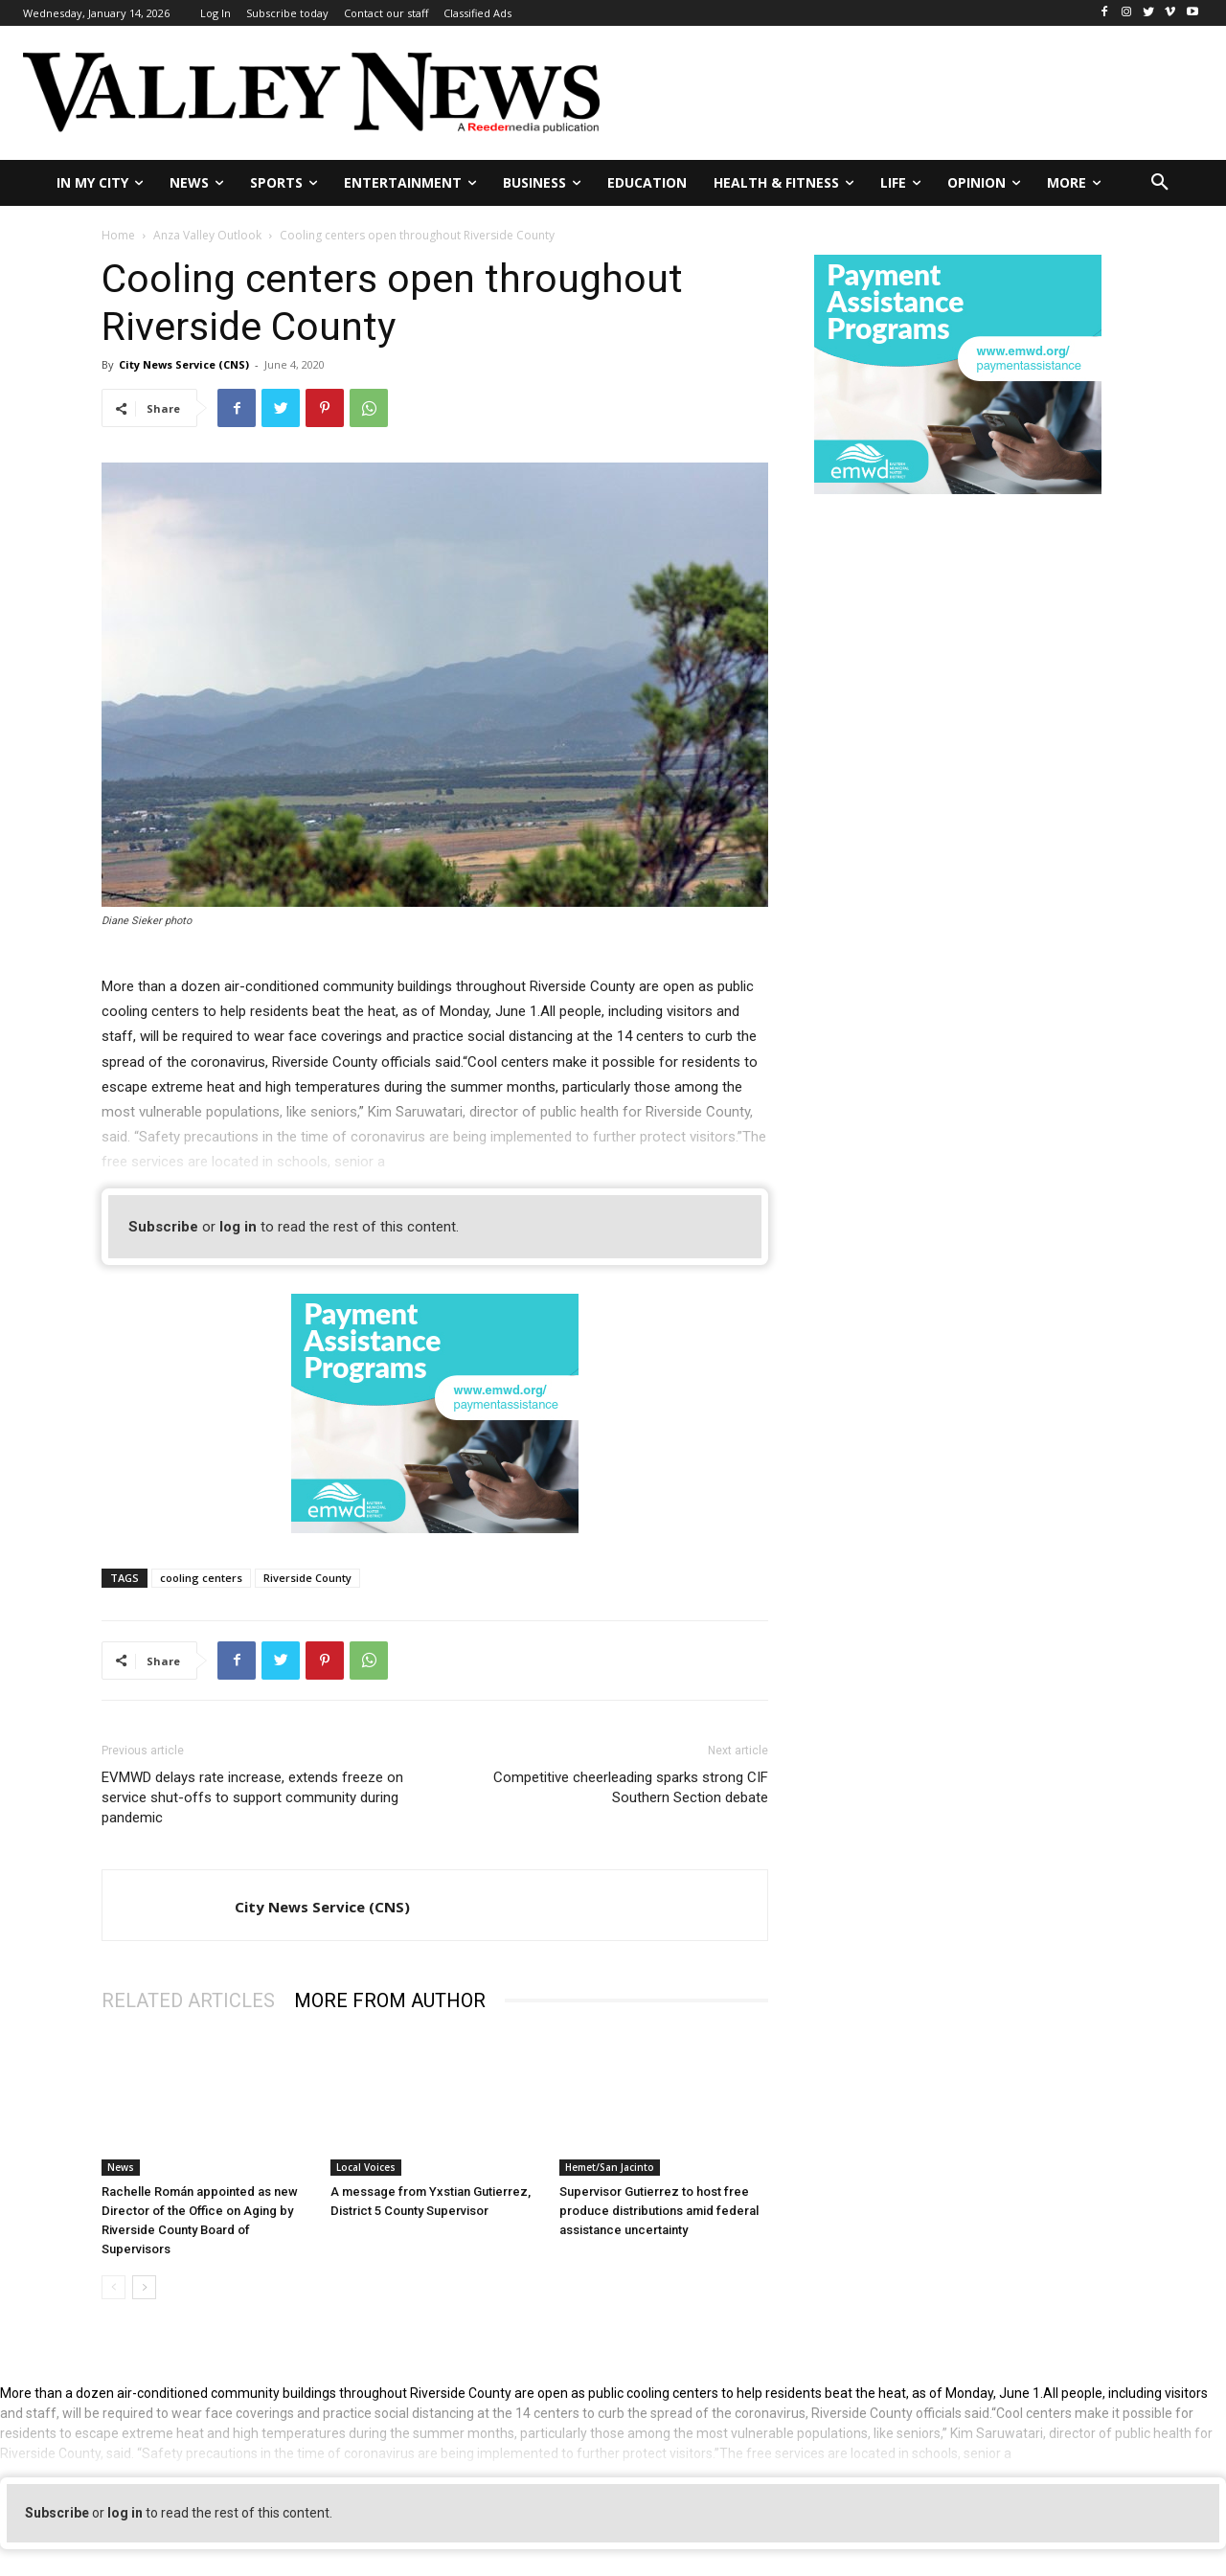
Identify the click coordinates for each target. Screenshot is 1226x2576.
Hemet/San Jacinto (609, 2167)
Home (118, 235)
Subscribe (163, 1226)
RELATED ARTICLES (188, 2000)
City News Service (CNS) (184, 364)
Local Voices (366, 2167)
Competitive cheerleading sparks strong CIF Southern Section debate (630, 1787)
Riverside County (307, 1577)
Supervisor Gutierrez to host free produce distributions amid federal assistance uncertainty (659, 2210)
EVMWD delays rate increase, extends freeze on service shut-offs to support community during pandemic (252, 1797)
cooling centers (201, 1577)
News (120, 2167)
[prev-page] (113, 2287)
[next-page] (144, 2287)
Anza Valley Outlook (207, 235)
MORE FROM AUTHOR (390, 2000)
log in (238, 1226)
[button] (1160, 183)
